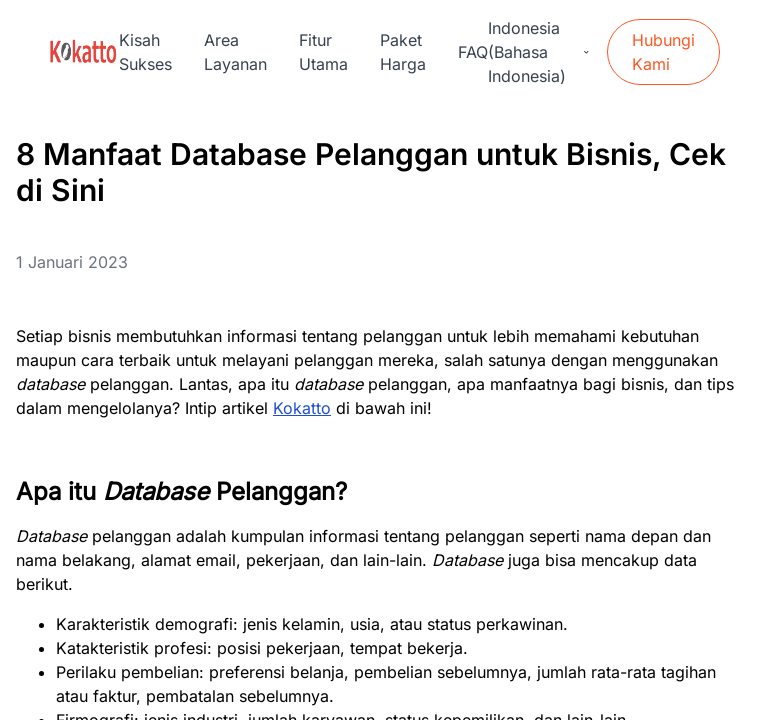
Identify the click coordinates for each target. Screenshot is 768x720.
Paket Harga (403, 52)
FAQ (473, 52)
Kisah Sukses (145, 52)
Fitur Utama (323, 52)
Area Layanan (235, 52)
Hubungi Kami (663, 52)
